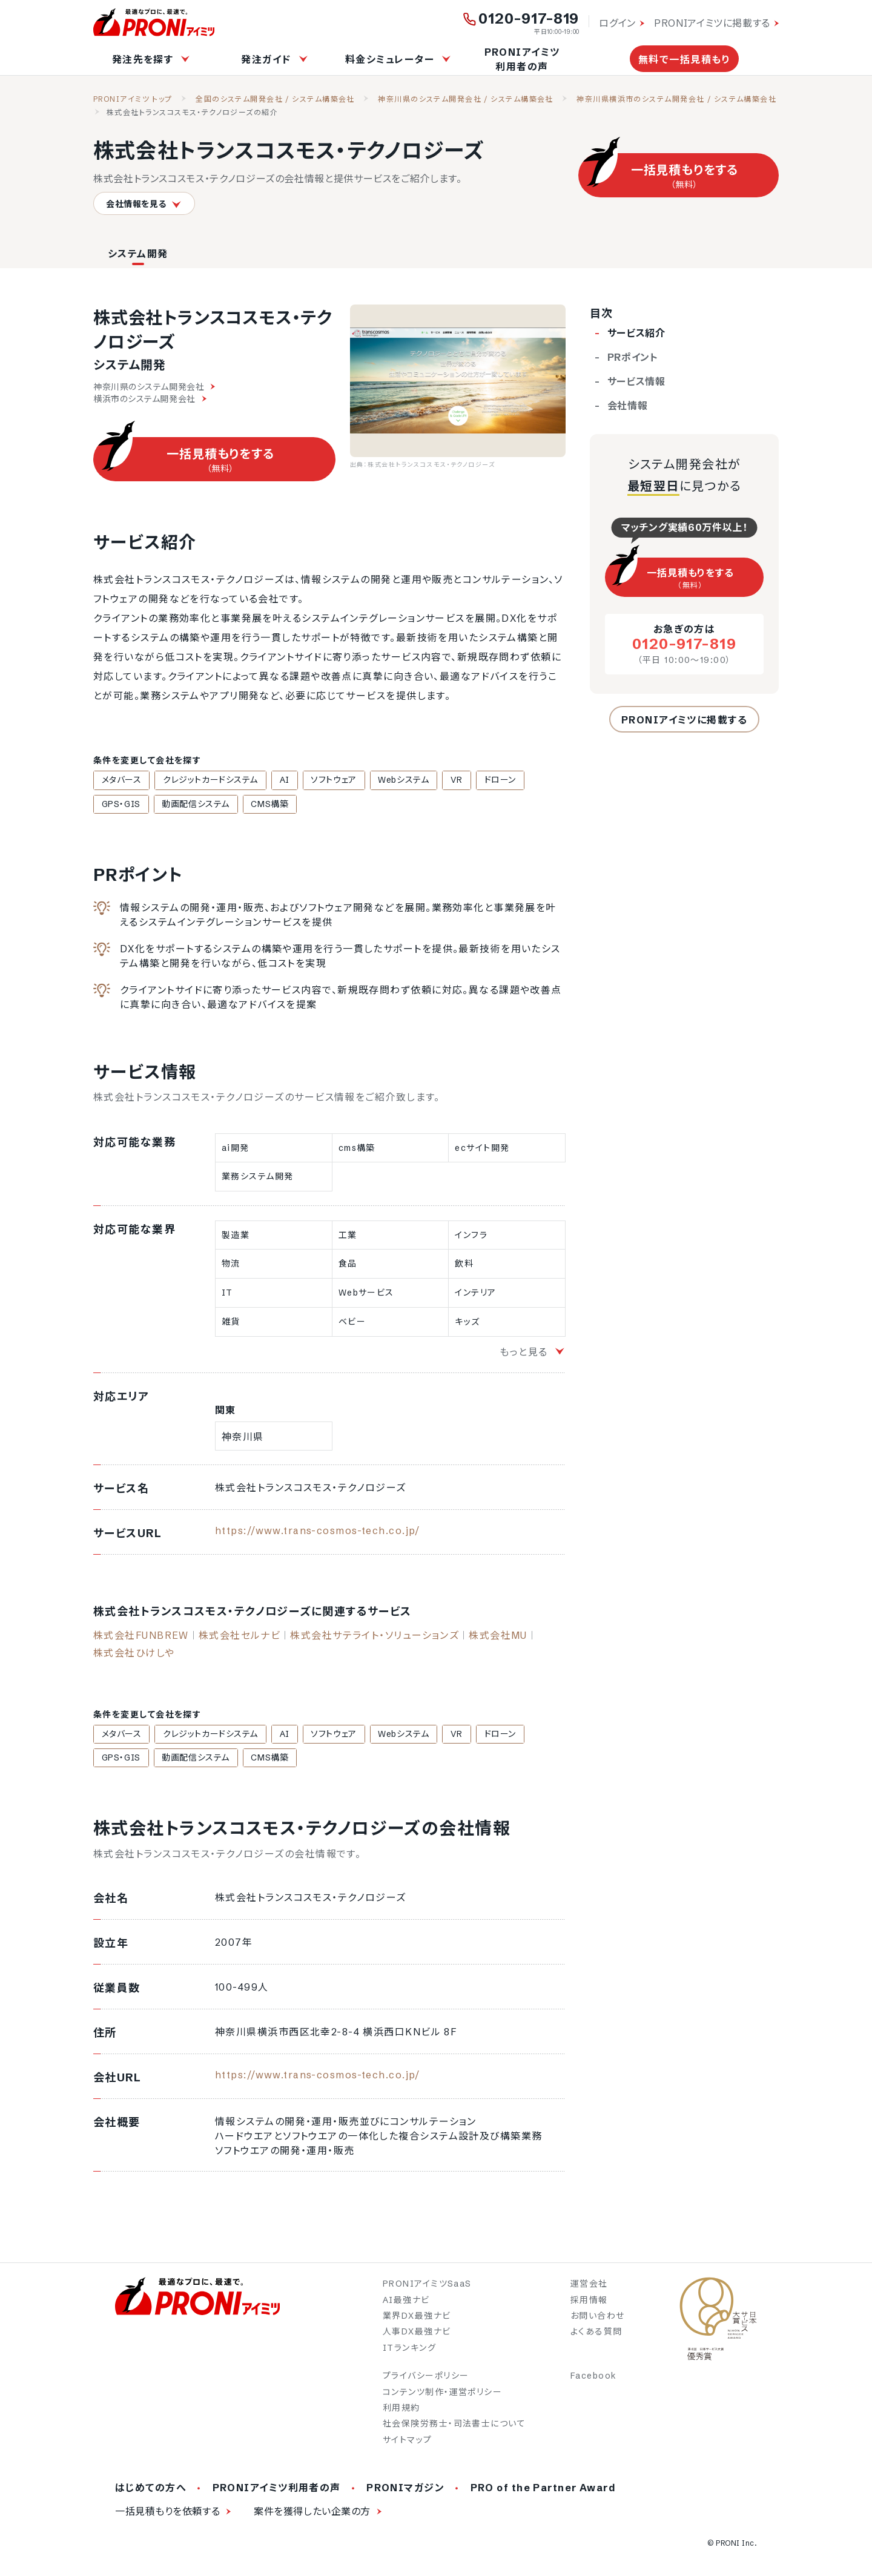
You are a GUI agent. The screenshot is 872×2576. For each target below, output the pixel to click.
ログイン (617, 23)
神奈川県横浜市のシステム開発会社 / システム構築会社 (676, 99)
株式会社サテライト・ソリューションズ (374, 1637)
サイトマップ (407, 2443)
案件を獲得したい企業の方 (312, 2515)
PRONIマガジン (405, 2492)
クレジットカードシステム (201, 780)
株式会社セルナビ (240, 1637)
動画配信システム (132, 805)
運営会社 (589, 2287)
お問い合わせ (597, 2319)
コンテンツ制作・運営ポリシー (442, 2395)
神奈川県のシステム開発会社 (154, 386)
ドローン (462, 780)
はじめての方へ (151, 2492)
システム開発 (138, 254)
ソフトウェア (313, 780)
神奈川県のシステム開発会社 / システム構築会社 (465, 99)
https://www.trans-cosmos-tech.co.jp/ (317, 1532)
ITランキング (409, 2351)
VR (424, 780)
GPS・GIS (513, 780)
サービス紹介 (636, 333)
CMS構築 (200, 805)
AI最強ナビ (406, 2303)
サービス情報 (636, 381)
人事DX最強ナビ (417, 2335)
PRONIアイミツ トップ (133, 99)
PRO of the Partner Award (543, 2492)
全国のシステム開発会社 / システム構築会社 (275, 99)
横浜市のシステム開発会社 (149, 399)
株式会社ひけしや (134, 1655)
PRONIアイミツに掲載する (712, 23)
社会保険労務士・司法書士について (454, 2427)
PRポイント (632, 357)
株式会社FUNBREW (141, 1637)
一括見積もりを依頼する (167, 2515)
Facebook (593, 2379)
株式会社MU (498, 1637)
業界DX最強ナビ (417, 2319)
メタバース (119, 780)
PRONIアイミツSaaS (427, 2287)
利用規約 (401, 2411)
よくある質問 (596, 2335)
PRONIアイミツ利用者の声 (522, 59)
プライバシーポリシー (426, 2379)
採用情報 (589, 2303)
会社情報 (627, 406)
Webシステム (377, 780)
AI (270, 780)
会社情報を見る (144, 203)
